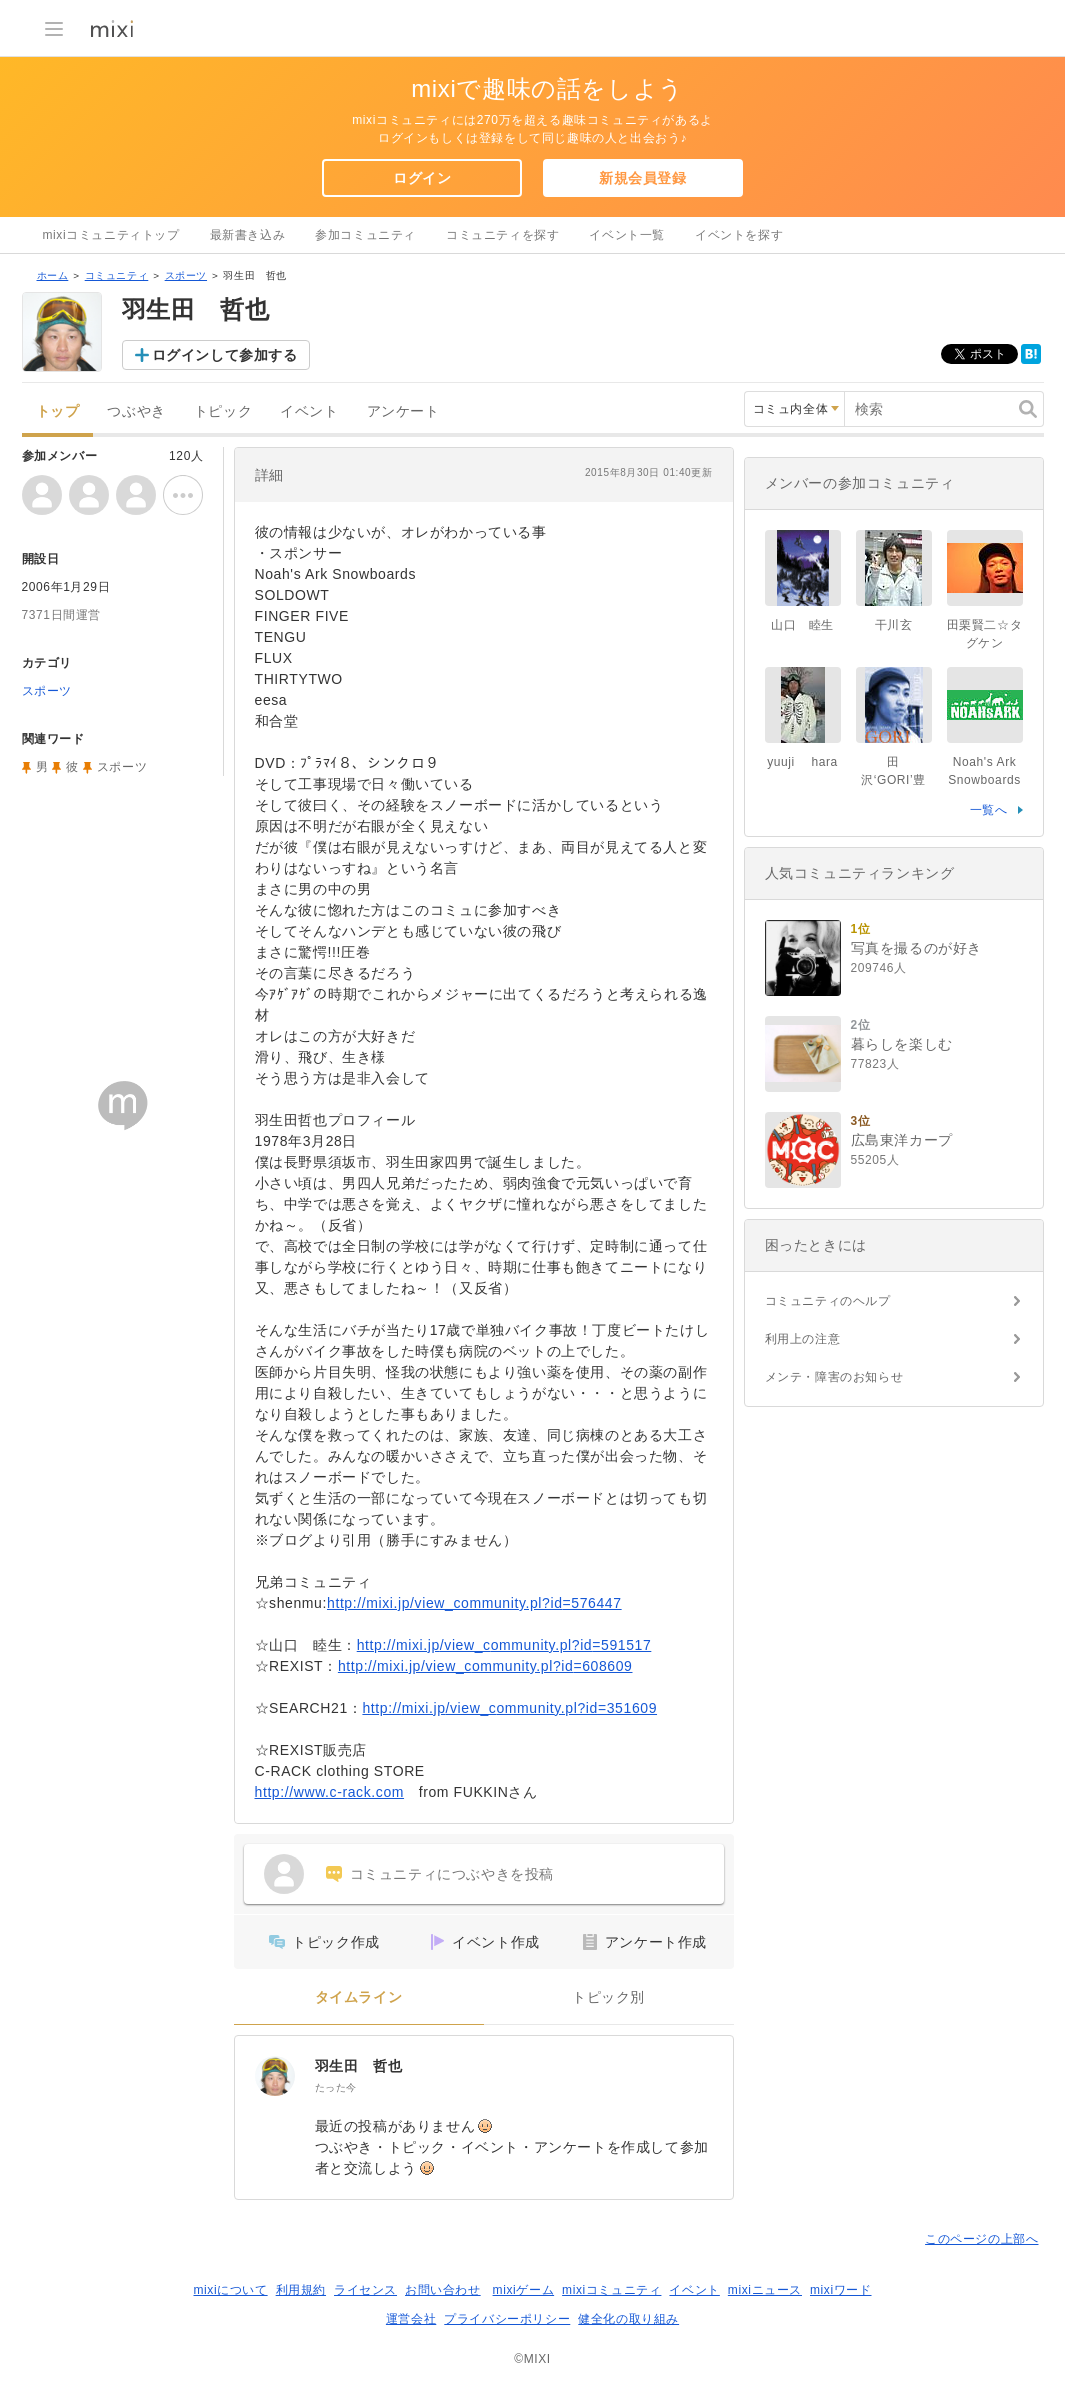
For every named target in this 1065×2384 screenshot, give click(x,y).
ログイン (422, 178)
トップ (58, 411)
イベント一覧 (627, 235)
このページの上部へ (981, 2239)
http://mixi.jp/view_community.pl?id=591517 (504, 1645)
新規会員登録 (643, 178)
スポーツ (186, 275)
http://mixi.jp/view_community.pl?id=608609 (485, 1666)
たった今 (336, 2087)
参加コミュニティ (365, 235)
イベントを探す (739, 235)
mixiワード (841, 2290)
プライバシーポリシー (507, 2319)
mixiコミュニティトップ (111, 235)
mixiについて (230, 2290)
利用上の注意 (803, 1339)
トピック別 (608, 1997)
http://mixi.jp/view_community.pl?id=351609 (509, 1708)
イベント (309, 411)
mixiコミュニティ (611, 2290)
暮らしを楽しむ (902, 1044)
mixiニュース (765, 2290)
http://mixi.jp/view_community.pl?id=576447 (474, 1603)
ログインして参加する (225, 355)
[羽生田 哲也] (275, 2076)
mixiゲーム (524, 2290)
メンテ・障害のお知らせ (834, 1377)
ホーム (53, 275)
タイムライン (359, 1997)
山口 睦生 (802, 625)
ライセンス (365, 2290)
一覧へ (989, 810)
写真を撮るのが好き (916, 948)
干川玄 (894, 625)
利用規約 (301, 2290)
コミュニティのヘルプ (828, 1301)
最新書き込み (248, 235)
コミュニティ (117, 275)
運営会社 (411, 2319)
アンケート (403, 411)
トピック (223, 411)
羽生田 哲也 (359, 2066)
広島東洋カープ (902, 1140)
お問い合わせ (443, 2290)
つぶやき (136, 411)
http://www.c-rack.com (330, 1792)
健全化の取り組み (628, 2319)
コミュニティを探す (502, 235)
